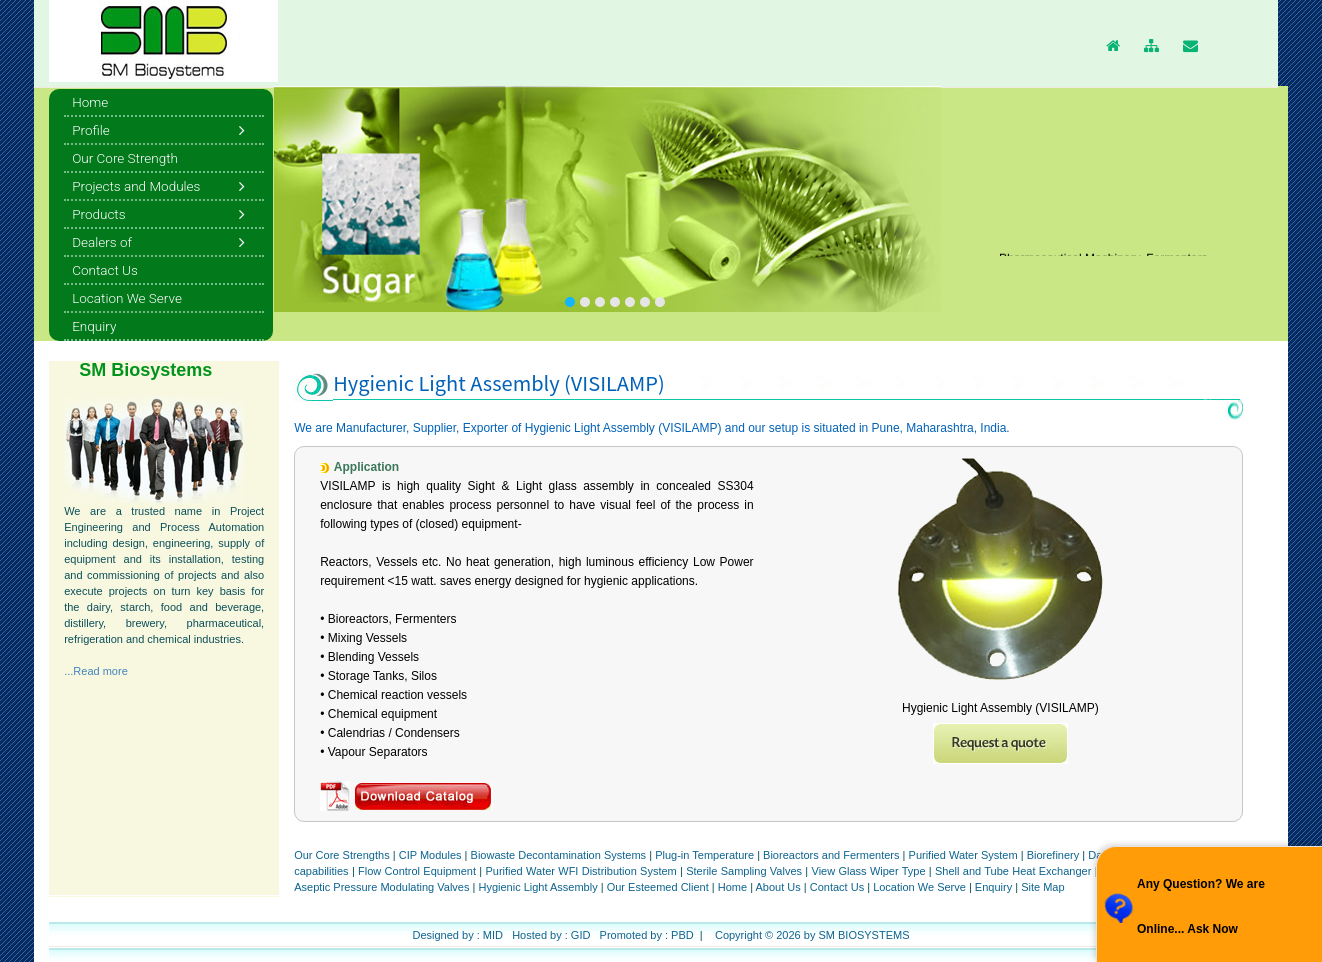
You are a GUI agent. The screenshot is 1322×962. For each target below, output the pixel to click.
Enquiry (993, 887)
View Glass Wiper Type (869, 871)
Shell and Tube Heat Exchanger (1013, 871)
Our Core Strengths (343, 855)
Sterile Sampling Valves (744, 871)
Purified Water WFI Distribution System (580, 871)
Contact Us (837, 887)
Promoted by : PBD (647, 935)
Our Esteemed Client (658, 887)
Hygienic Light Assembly (537, 887)
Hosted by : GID (551, 935)
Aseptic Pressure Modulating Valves (381, 887)
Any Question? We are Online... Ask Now (1201, 906)
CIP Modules (430, 855)
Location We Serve (919, 887)
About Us (779, 887)
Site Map (1042, 887)
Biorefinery (1053, 855)
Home (734, 887)
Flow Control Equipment (417, 871)
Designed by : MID (457, 935)
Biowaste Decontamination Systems (559, 855)
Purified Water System (963, 855)
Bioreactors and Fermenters (831, 855)
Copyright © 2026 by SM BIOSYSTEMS (812, 935)
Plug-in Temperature (704, 855)
